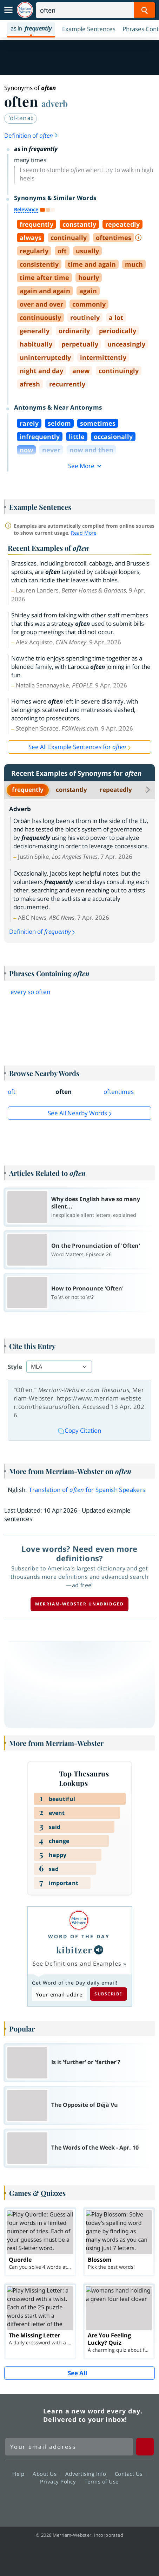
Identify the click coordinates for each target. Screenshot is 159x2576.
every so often (30, 992)
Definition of (31, 135)
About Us (46, 2473)
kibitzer (74, 1949)
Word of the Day (79, 1936)
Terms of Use (102, 2481)
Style (15, 1367)
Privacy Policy (60, 2481)
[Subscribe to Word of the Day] (59, 1994)
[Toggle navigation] (8, 10)
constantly (71, 790)
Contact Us (130, 2473)
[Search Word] (144, 10)
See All (77, 2373)
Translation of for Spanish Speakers (87, 1490)
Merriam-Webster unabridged (79, 1604)
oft (11, 1092)
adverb (54, 103)
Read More (84, 532)
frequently (28, 790)
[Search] (95, 10)
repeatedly (116, 790)
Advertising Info (87, 2473)
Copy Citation (79, 1430)
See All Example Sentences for (77, 747)
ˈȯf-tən (21, 118)
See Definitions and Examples (77, 1963)
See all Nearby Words (77, 1113)
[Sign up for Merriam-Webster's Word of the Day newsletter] (69, 2446)
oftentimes (119, 1092)
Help (20, 2473)
